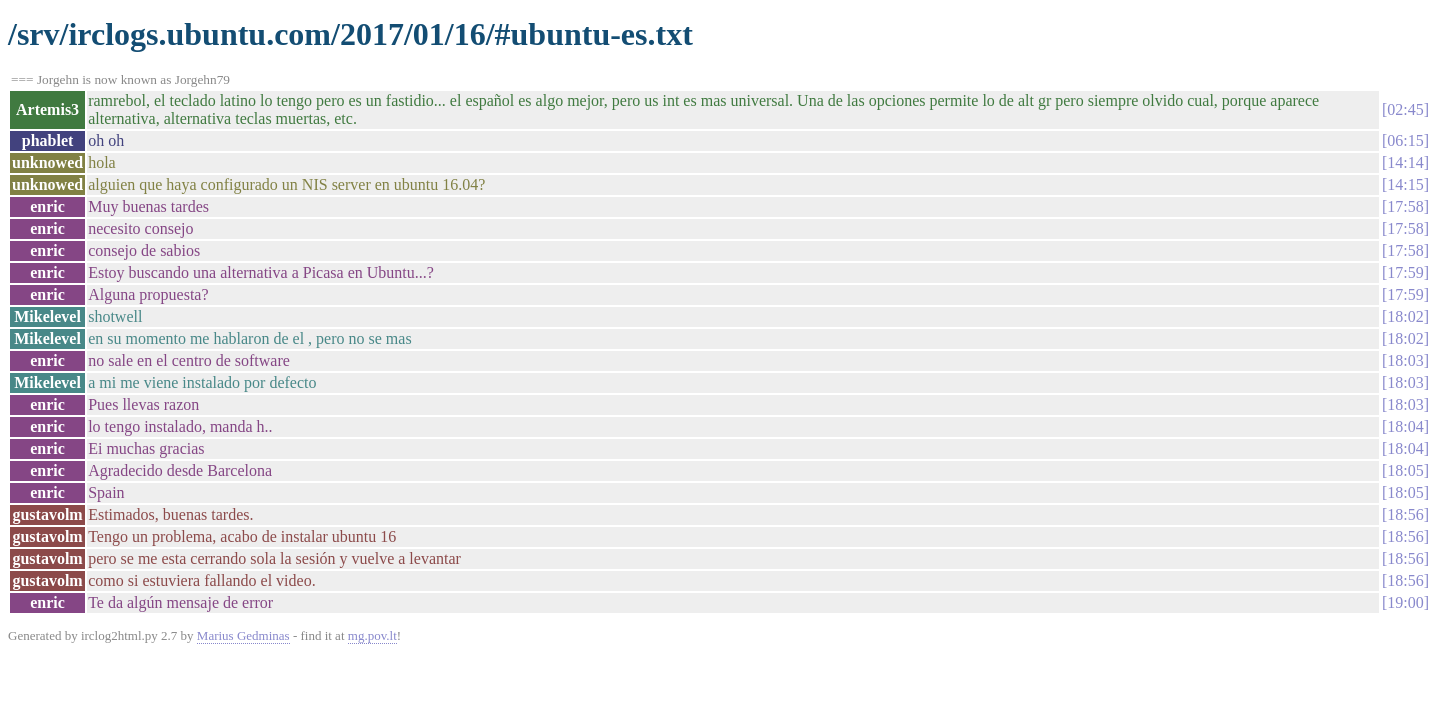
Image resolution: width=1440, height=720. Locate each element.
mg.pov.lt (372, 635)
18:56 (1405, 514)
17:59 (1405, 272)
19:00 (1405, 602)
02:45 (1405, 109)
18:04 (1405, 426)
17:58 (1405, 206)
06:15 (1405, 140)
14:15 (1405, 184)
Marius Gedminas (243, 635)
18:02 (1405, 316)
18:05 (1405, 470)
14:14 (1405, 162)
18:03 (1405, 360)
